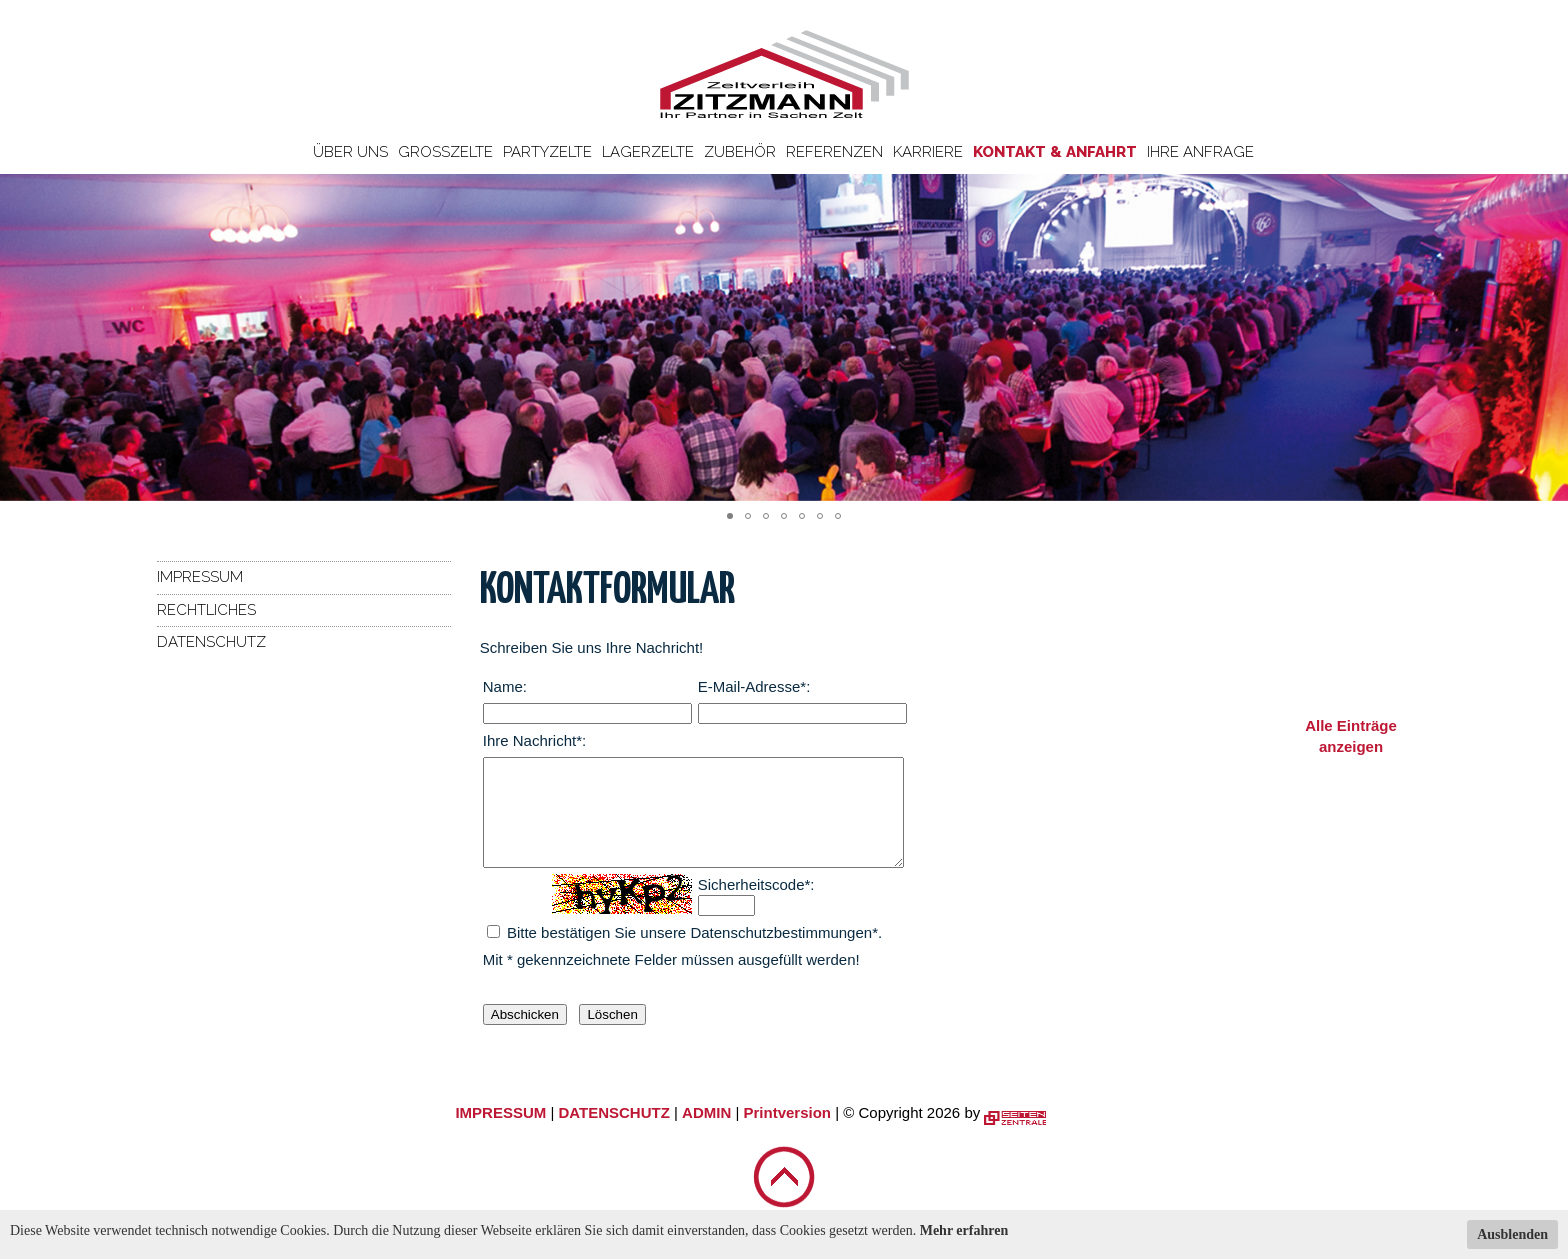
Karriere (928, 152)
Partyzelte (547, 152)
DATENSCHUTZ (613, 1133)
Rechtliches (206, 610)
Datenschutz (211, 642)
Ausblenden (1512, 1234)
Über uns (350, 152)
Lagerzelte (648, 152)
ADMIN (706, 1133)
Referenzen (834, 152)
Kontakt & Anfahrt (1055, 152)
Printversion (788, 1133)
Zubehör (740, 152)
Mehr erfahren (964, 1230)
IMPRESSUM (500, 1133)
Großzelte (445, 152)
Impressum (200, 577)
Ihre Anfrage (1200, 152)
